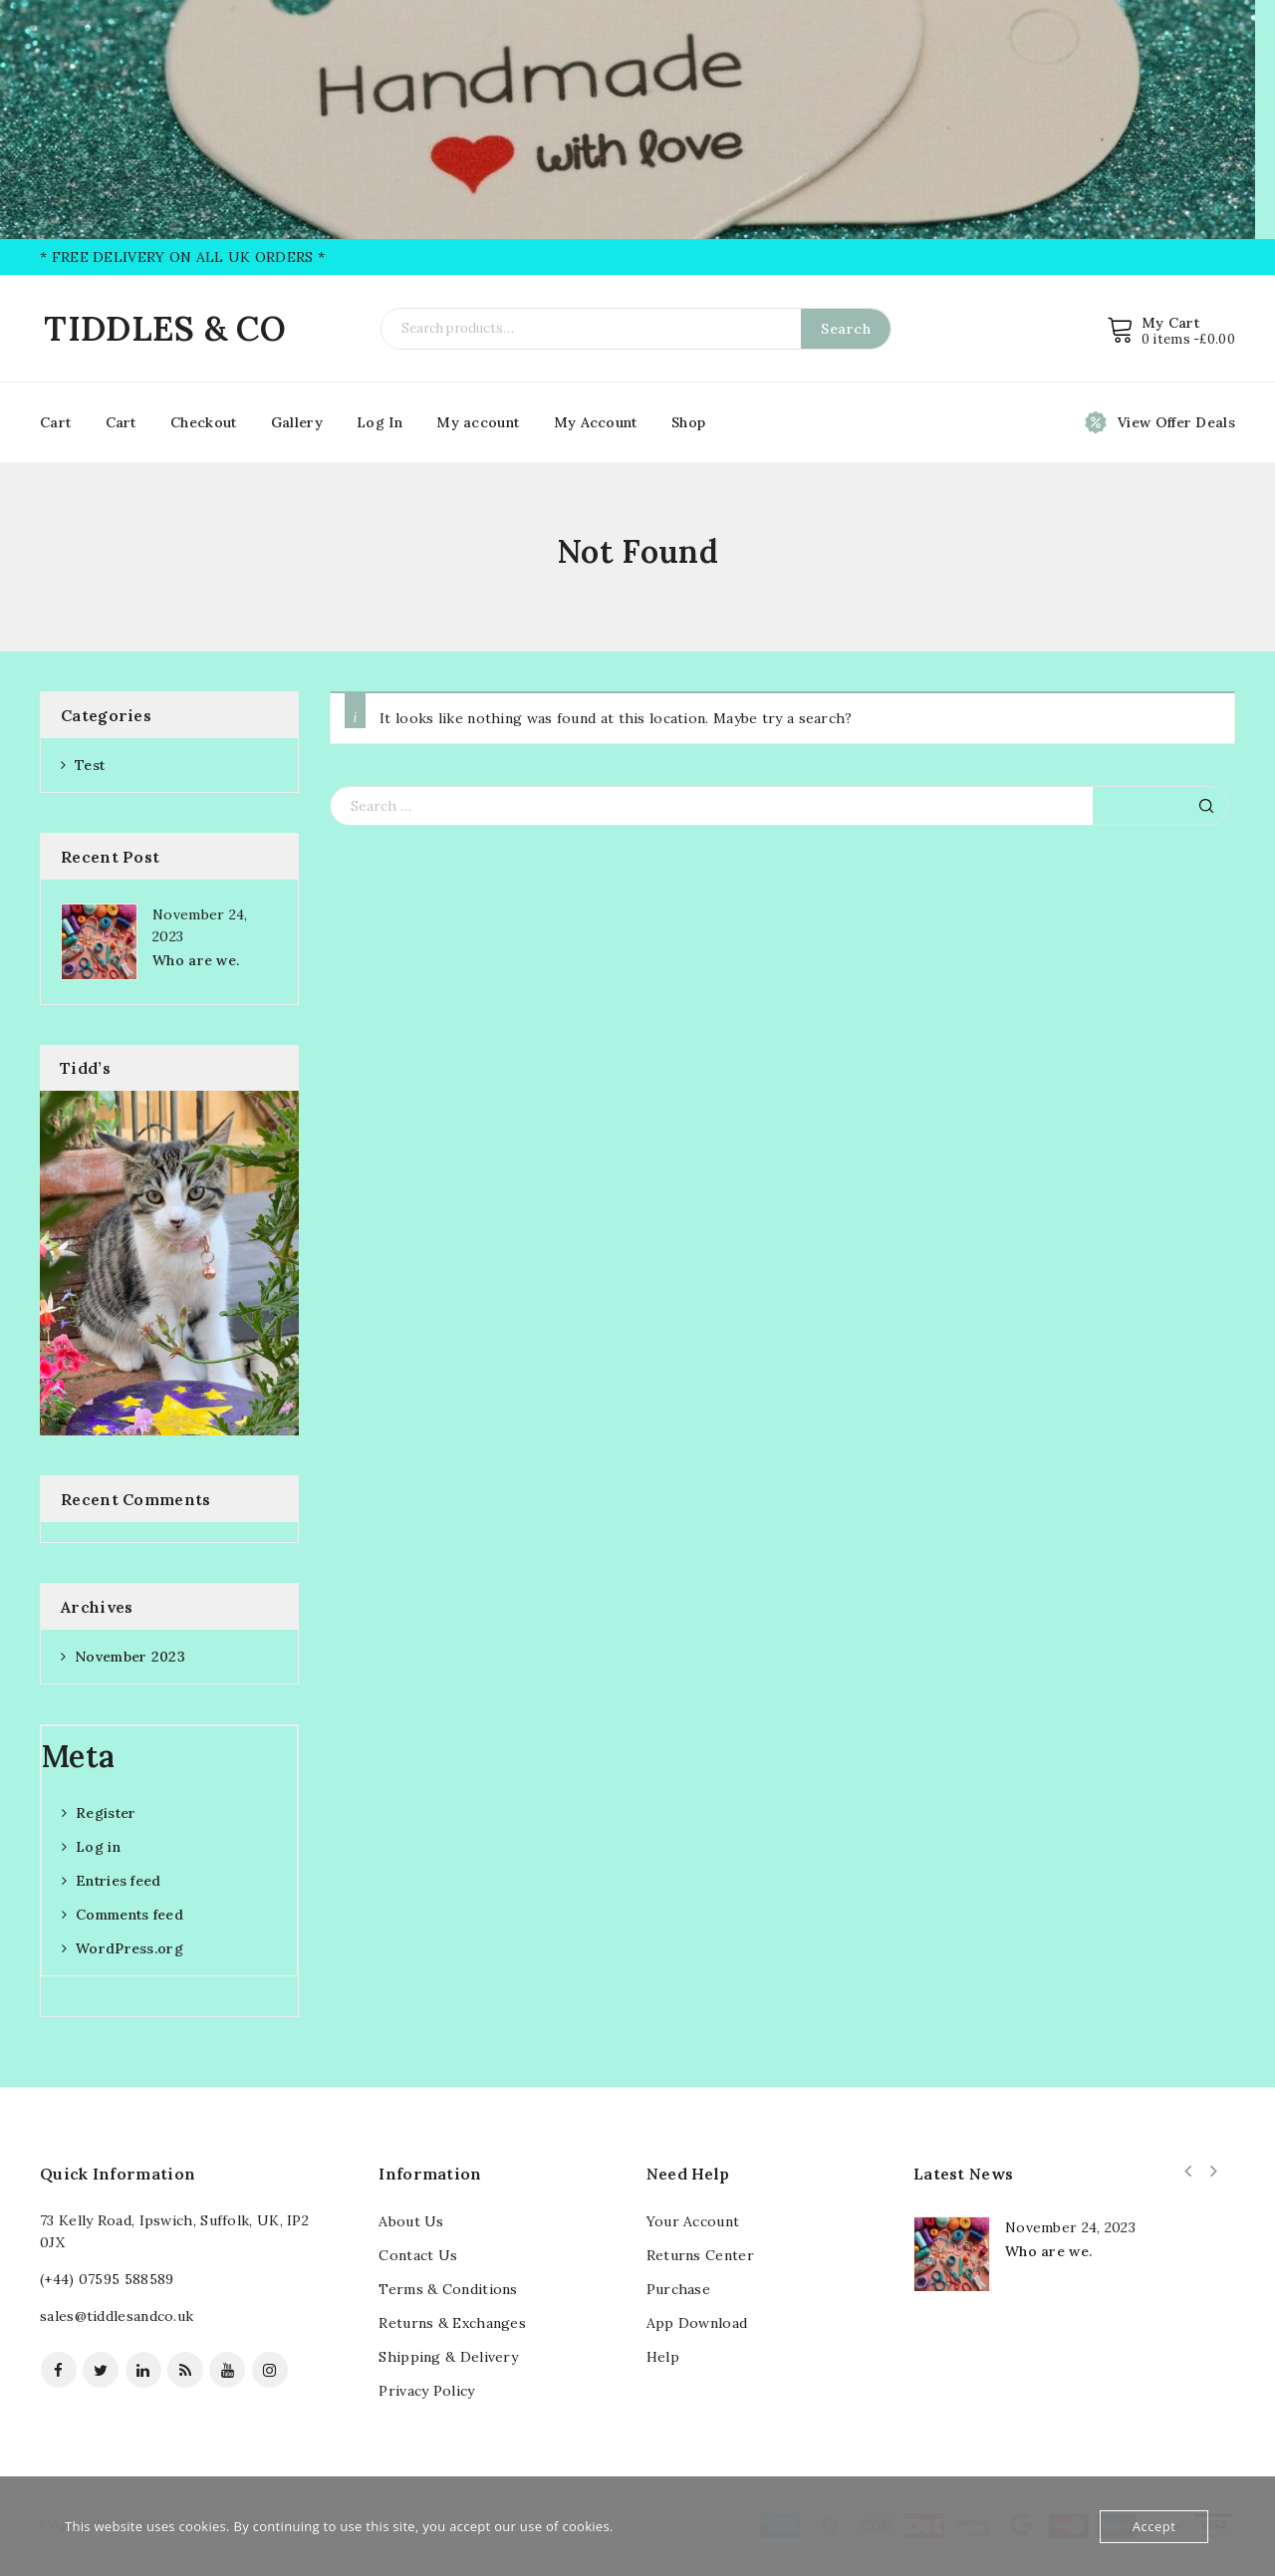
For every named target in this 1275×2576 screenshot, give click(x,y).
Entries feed (118, 1881)
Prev (1188, 2172)
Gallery (297, 422)
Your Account (693, 2221)
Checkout (203, 422)
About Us (411, 2221)
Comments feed (129, 1915)
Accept (1154, 2526)
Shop (688, 422)
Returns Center (700, 2255)
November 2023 (130, 1657)
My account (477, 422)
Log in (98, 1847)
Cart (55, 422)
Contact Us (418, 2255)
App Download (697, 2323)
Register (105, 1813)
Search (846, 329)
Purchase (678, 2289)
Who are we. (195, 960)
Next (1214, 2172)
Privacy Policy (426, 2391)
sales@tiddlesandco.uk (116, 2316)
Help (662, 2357)
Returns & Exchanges (452, 2323)
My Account (596, 422)
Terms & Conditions (448, 2289)
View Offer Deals (1176, 422)
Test (90, 765)
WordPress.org (129, 1948)
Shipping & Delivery (448, 2357)
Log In (379, 422)
